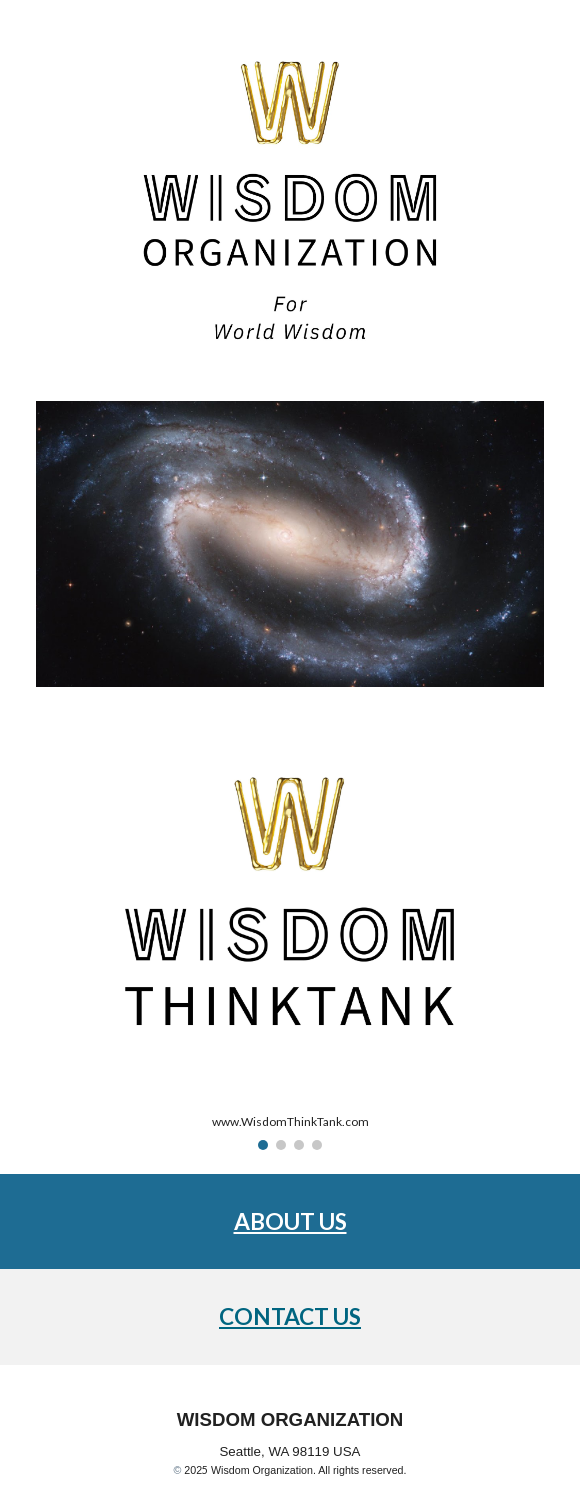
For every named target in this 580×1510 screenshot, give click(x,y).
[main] (289, 1222)
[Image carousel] (289, 942)
